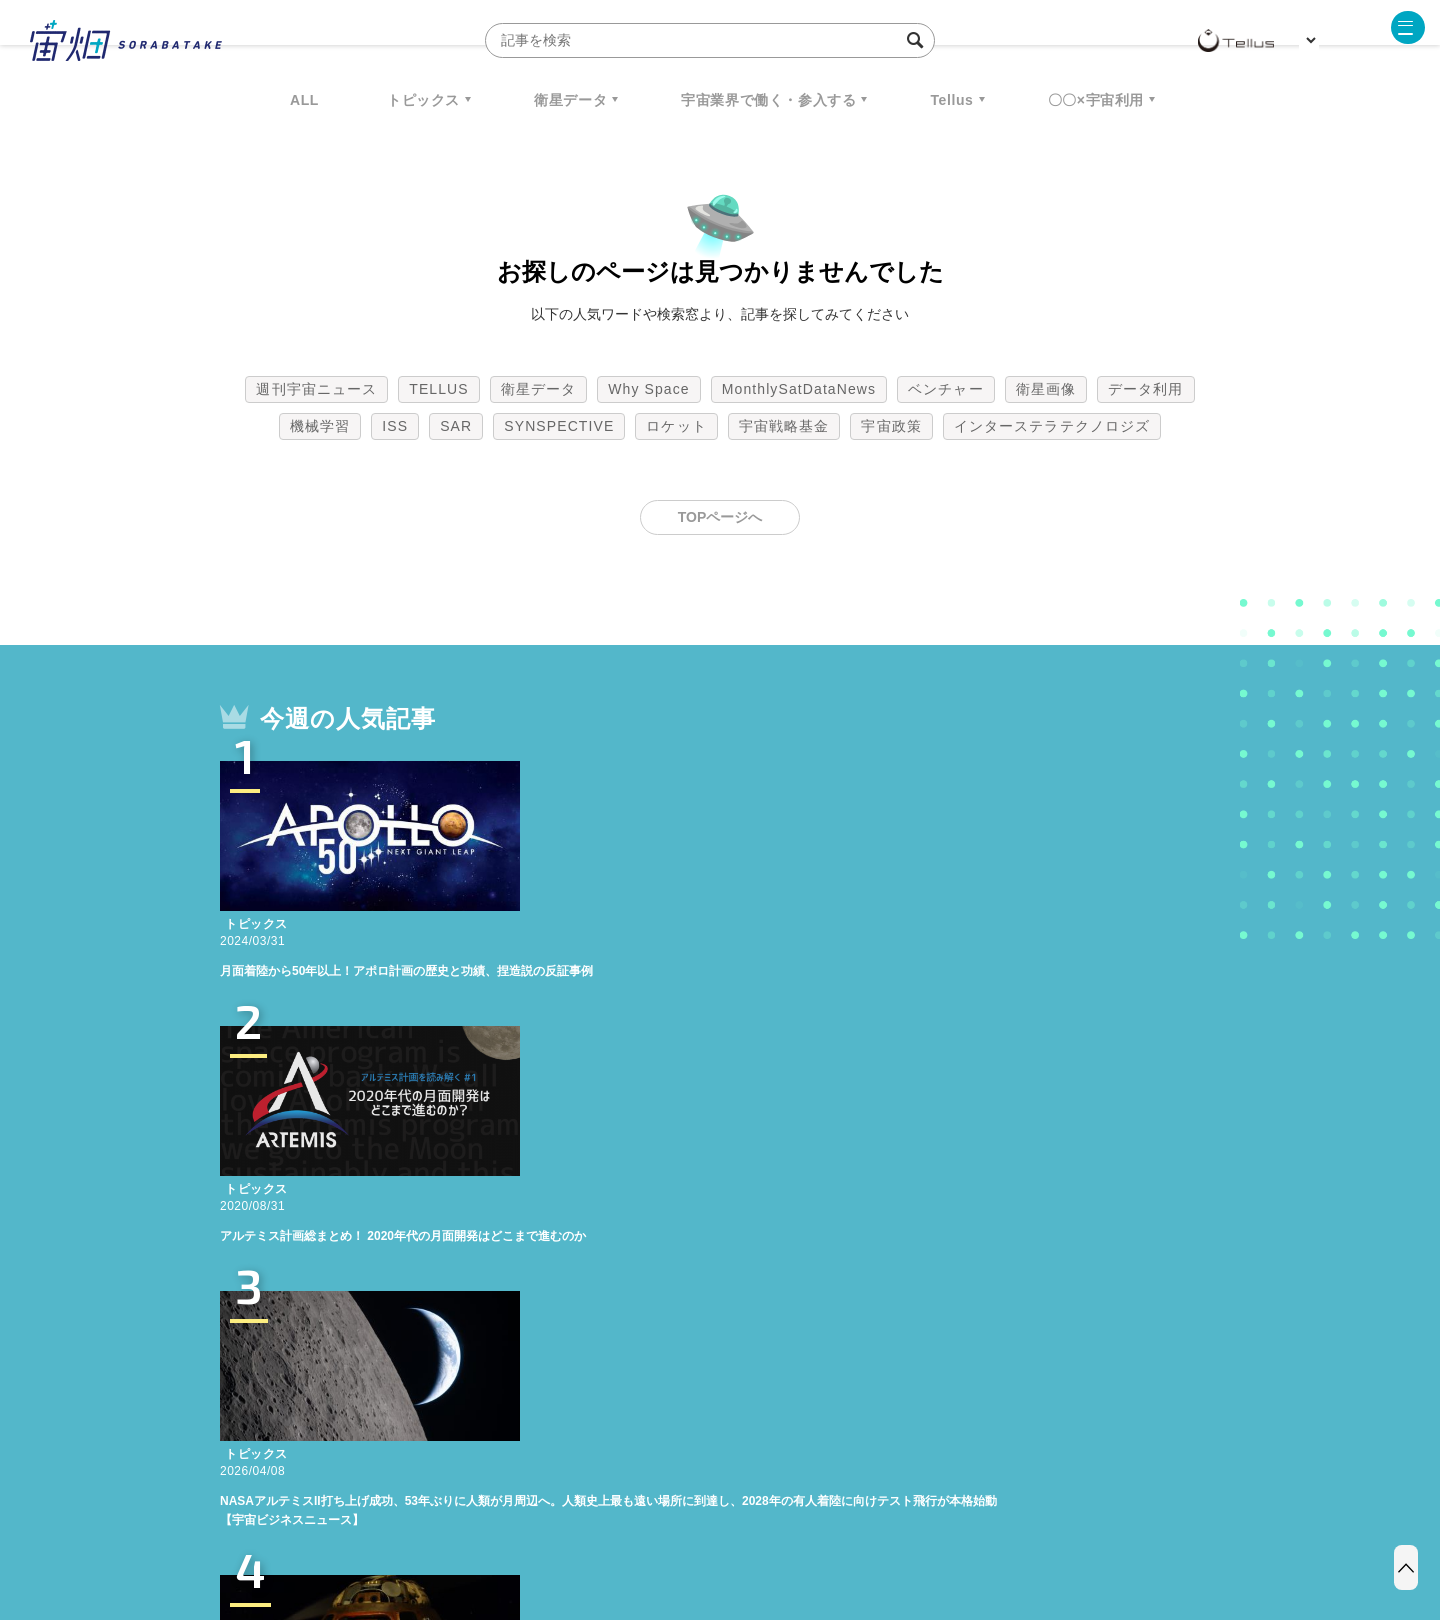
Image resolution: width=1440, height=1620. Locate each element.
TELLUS (439, 389)
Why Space (649, 389)
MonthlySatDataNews (799, 389)
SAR (456, 426)
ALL (304, 100)
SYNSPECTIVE (559, 426)
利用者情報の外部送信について (826, 1515)
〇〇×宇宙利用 (1096, 100)
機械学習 (320, 426)
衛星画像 (1046, 389)
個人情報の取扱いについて (660, 1515)
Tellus (951, 100)
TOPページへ (720, 517)
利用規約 (554, 1515)
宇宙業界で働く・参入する (768, 100)
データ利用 (1146, 389)
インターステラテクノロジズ (1052, 426)
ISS (395, 426)
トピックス (423, 100)
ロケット (676, 426)
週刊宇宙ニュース (316, 389)
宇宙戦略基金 (784, 426)
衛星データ (570, 100)
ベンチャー (946, 389)
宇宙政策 (891, 426)
